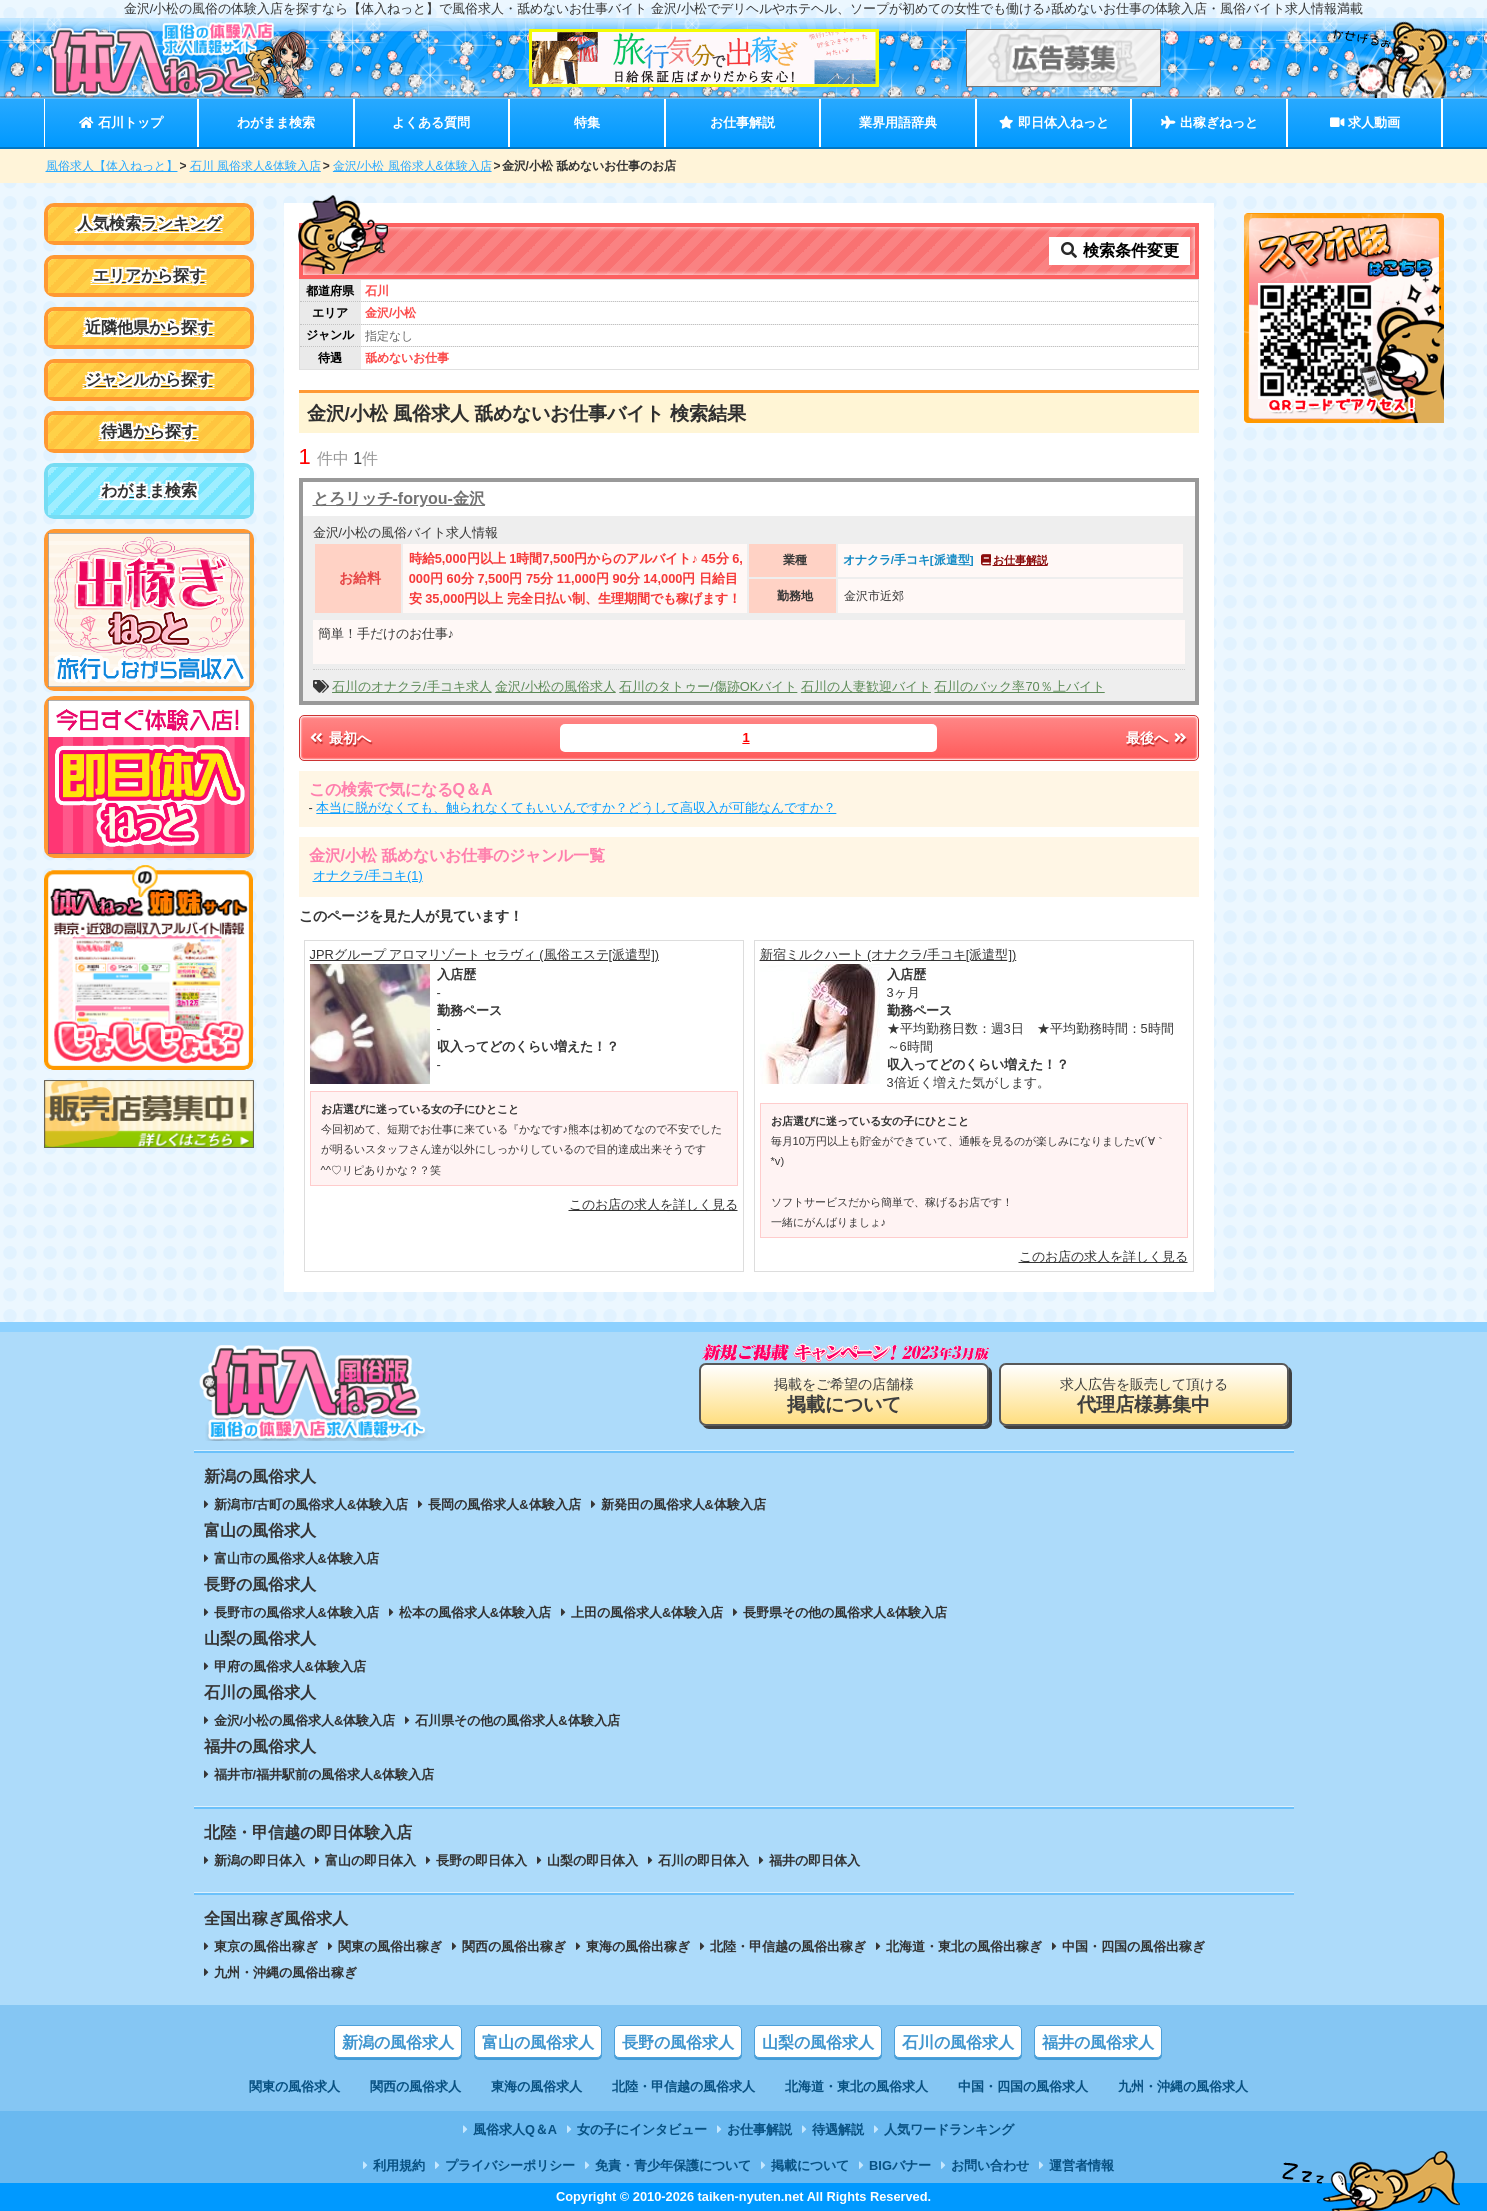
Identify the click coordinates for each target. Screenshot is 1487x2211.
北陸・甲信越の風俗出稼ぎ (788, 1946)
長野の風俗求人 (678, 2042)
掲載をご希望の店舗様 (844, 1395)
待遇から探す (149, 431)
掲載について (810, 2165)
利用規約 (399, 2165)
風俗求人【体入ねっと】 (112, 166)
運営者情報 (1081, 2165)
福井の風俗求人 (1098, 2042)
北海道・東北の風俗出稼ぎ (964, 1946)
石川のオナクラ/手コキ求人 (412, 686)
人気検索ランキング (149, 223)
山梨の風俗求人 (818, 2042)
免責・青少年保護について (673, 2165)
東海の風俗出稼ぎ (638, 1946)
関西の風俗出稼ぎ (514, 1946)
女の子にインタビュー (642, 2129)
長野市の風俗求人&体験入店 (296, 1612)
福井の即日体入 (814, 1860)
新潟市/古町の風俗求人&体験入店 (311, 1504)
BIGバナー (900, 2165)
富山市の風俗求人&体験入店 (296, 1558)
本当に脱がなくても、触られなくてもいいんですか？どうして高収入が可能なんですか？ (576, 807)
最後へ (1158, 738)
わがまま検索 (276, 122)
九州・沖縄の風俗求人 (1183, 2086)
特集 (587, 122)
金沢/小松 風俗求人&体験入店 (412, 166)
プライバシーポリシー (510, 2165)
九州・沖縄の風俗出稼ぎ (285, 1972)
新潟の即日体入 (259, 1860)
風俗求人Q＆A (515, 2129)
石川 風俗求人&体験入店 (255, 166)
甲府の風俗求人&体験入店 (290, 1666)
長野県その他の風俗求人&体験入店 (845, 1612)
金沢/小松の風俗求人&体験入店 (305, 1720)
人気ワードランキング (949, 2129)
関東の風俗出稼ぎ (390, 1946)
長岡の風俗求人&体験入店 (504, 1504)
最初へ (340, 738)
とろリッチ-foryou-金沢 (399, 498)
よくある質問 (431, 122)
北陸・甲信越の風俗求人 (683, 2086)
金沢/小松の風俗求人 (555, 686)
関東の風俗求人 (294, 2086)
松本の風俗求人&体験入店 (475, 1612)
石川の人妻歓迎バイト (866, 686)
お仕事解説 (742, 122)
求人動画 (1365, 122)
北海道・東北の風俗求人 (856, 2086)
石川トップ (120, 122)
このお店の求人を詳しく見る (653, 1204)
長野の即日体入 (481, 1860)
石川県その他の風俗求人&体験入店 (517, 1720)
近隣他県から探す (149, 327)
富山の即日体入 (370, 1860)
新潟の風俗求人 (398, 2042)
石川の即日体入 (703, 1860)
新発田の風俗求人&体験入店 (683, 1504)
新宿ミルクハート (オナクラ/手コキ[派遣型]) (888, 954)
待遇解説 (838, 2129)
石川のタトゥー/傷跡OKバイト (708, 686)
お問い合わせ (990, 2165)
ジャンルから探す (149, 379)
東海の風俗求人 (536, 2086)
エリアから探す (149, 275)
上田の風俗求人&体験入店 (647, 1612)
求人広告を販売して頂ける (1144, 1395)
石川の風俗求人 (958, 2042)
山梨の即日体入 (592, 1860)
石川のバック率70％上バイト (1019, 686)
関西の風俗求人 (415, 2086)
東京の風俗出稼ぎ (266, 1946)
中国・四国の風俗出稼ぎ (1133, 1946)
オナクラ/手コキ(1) (368, 875)
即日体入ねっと (1053, 122)
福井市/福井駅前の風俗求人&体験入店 (324, 1774)
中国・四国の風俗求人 (1023, 2086)
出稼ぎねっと (1209, 122)
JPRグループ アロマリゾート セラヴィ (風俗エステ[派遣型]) (484, 954)
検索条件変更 (1119, 250)
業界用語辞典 (898, 122)
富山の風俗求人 (538, 2042)
